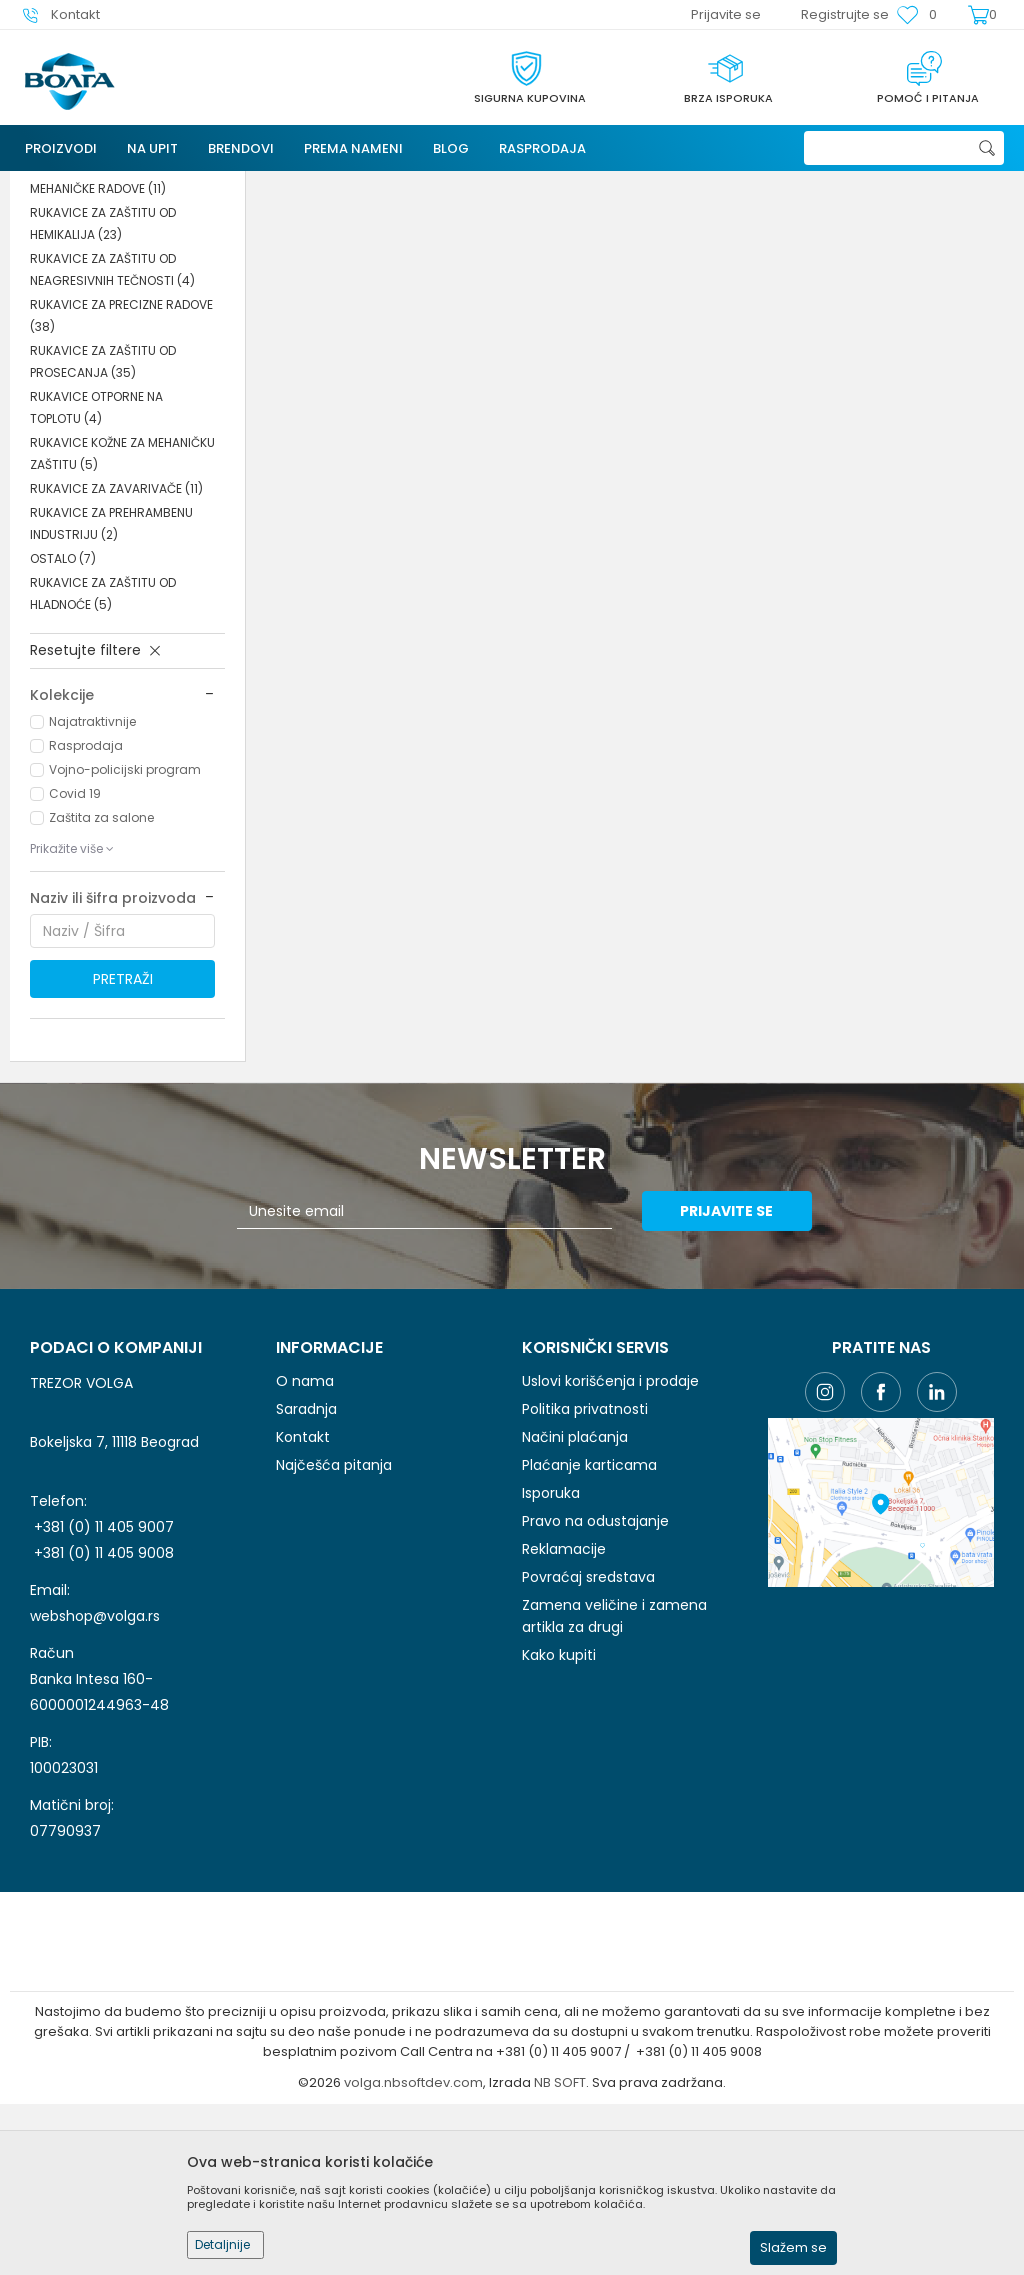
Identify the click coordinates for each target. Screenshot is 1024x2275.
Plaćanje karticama (589, 1636)
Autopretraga (760, 223)
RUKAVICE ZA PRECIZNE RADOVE (121, 486)
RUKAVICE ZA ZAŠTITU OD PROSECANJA (103, 532)
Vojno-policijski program (125, 940)
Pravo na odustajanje (595, 1692)
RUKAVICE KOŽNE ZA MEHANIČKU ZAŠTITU (122, 624)
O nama (305, 1552)
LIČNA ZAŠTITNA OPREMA (252, 183)
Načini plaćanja (575, 1608)
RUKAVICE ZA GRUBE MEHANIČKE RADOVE (98, 348)
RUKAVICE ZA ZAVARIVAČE (116, 659)
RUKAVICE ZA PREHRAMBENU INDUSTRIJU (111, 694)
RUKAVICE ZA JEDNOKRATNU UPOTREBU (111, 302)
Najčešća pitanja (334, 1636)
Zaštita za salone (101, 988)
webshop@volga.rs (95, 1787)
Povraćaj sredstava (588, 1748)
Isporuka (551, 1664)
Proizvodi (139, 183)
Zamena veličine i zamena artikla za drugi (614, 1787)
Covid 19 (75, 964)
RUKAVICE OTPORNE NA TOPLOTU (96, 578)
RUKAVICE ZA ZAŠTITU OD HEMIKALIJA (103, 394)
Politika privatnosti (585, 1580)
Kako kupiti (559, 1826)
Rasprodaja (86, 916)
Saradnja (306, 1580)
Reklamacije (564, 1720)
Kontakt (303, 1608)
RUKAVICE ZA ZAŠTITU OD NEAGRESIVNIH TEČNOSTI (112, 440)
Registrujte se (845, 14)
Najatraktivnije (92, 892)
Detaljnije (222, 2244)
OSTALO (63, 729)
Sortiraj (852, 223)
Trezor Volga (58, 183)
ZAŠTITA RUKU (379, 183)
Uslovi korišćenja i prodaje (610, 1552)
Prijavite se (731, 1382)
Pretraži (123, 1150)
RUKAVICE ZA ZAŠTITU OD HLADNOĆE (103, 764)
